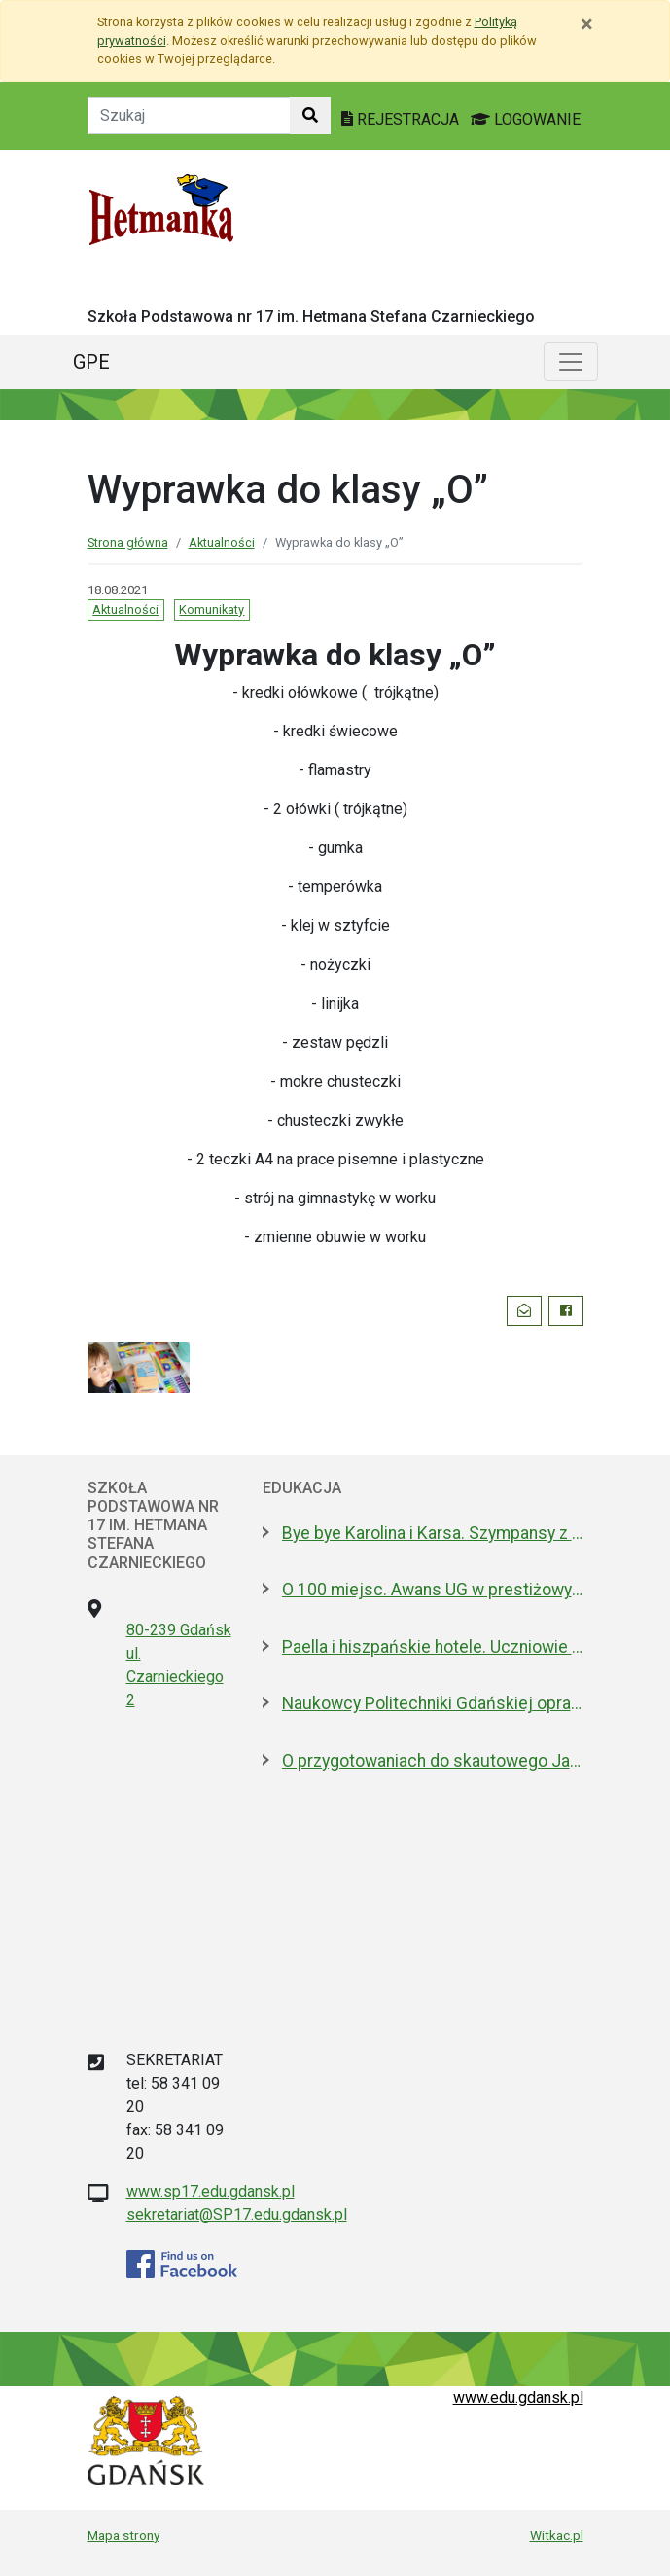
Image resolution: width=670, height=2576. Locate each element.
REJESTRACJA (402, 119)
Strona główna (128, 542)
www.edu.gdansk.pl (518, 2397)
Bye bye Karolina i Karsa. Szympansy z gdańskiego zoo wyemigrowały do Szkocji (432, 1533)
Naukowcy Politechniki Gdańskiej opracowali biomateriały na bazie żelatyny (432, 1703)
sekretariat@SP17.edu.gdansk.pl (236, 2214)
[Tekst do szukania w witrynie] (189, 115)
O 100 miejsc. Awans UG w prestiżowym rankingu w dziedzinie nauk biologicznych (432, 1589)
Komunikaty (211, 609)
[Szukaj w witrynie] (310, 115)
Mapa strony (123, 2535)
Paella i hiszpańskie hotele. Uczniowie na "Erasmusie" (432, 1647)
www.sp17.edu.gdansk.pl (210, 2191)
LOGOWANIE (526, 119)
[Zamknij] (587, 24)
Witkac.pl (556, 2535)
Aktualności (222, 542)
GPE (91, 362)
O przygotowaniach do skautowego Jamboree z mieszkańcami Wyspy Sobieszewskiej (432, 1761)
